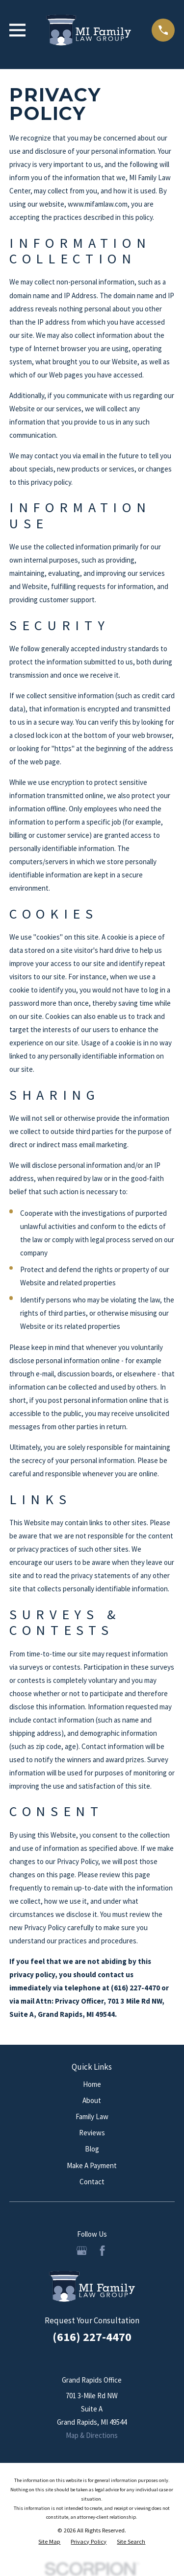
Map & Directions (92, 2435)
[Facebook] (102, 2250)
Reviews (92, 2132)
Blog (92, 2148)
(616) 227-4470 (92, 2336)
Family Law (92, 2116)
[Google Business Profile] (82, 2250)
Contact (92, 2181)
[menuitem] (49, 2542)
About (91, 2100)
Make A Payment (92, 2165)
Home (92, 2084)
